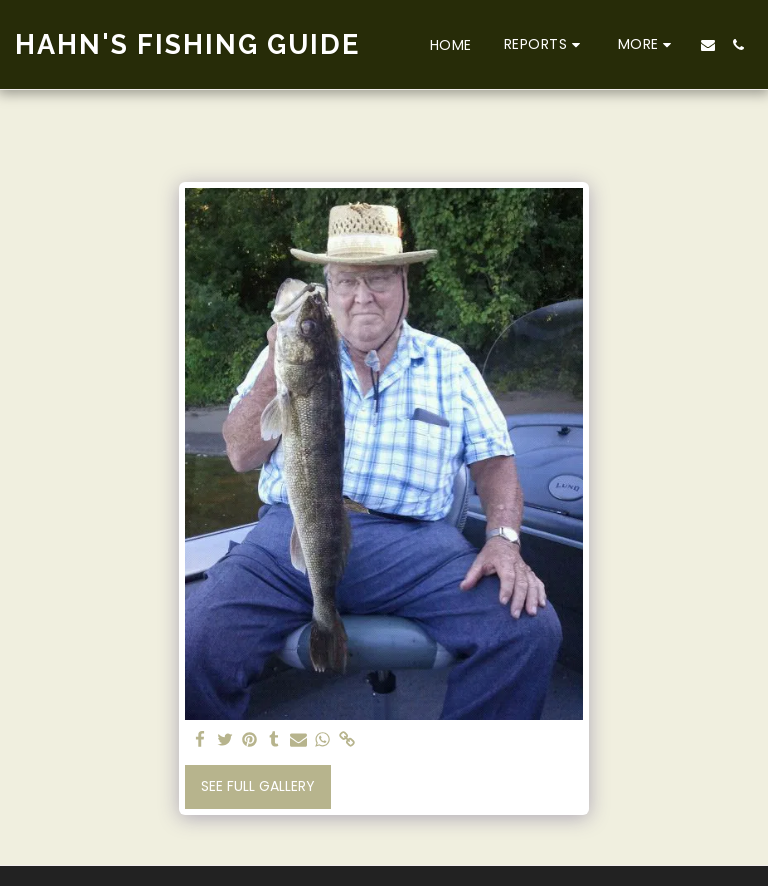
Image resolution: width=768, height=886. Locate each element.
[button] (545, 44)
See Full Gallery (258, 786)
